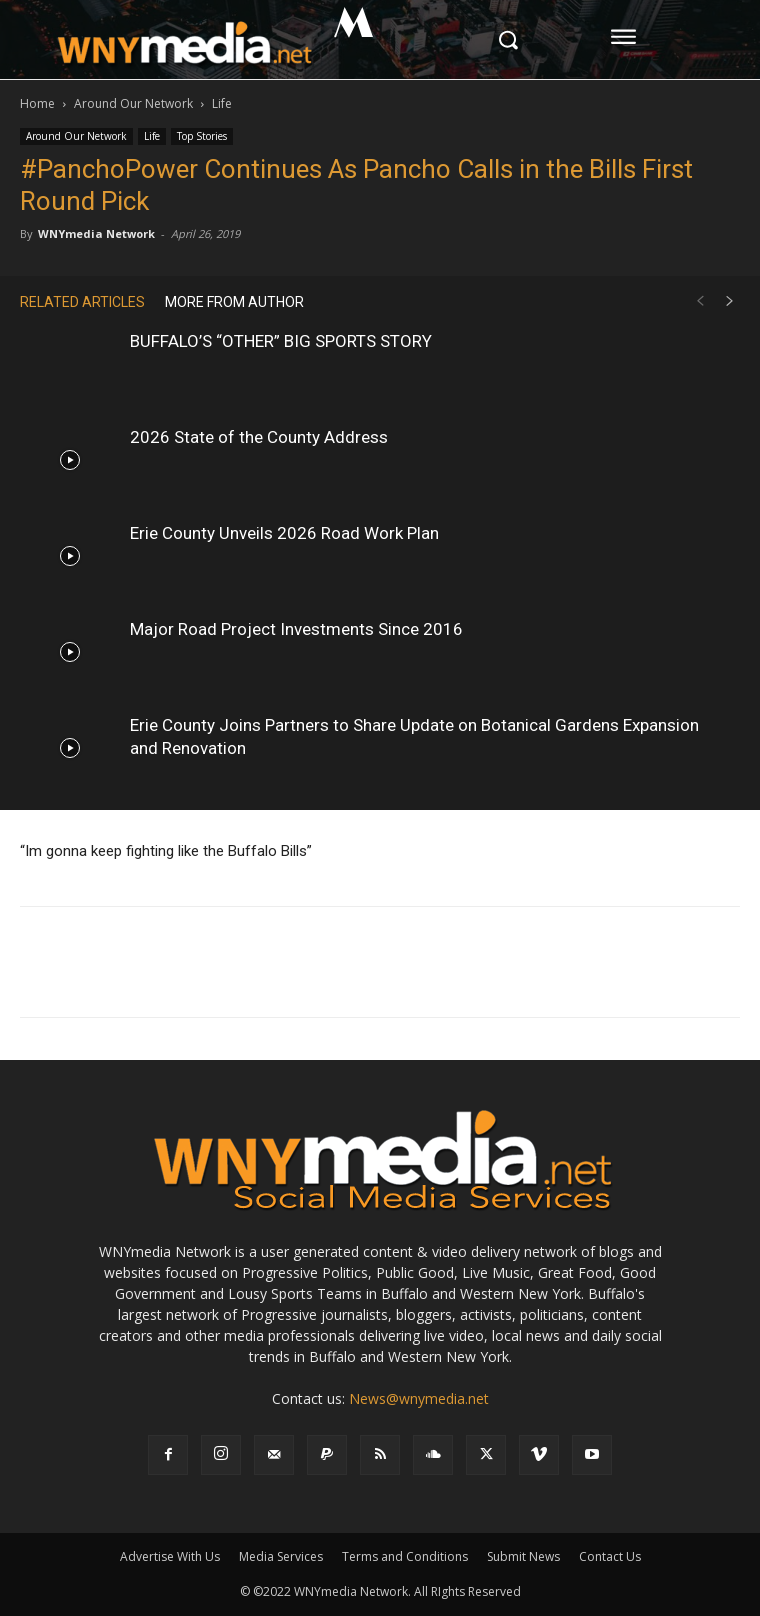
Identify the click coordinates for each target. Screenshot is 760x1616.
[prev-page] (700, 301)
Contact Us (610, 1556)
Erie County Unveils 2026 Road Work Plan (284, 533)
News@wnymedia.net (419, 1398)
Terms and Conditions (405, 1556)
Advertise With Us (170, 1556)
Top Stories (202, 136)
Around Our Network (133, 103)
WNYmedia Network (96, 233)
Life (222, 103)
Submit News (523, 1556)
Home (37, 103)
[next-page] (730, 301)
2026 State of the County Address (259, 437)
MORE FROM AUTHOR (234, 302)
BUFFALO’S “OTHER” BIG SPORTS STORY (281, 341)
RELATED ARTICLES (82, 302)
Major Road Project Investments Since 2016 (296, 629)
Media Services (281, 1556)
